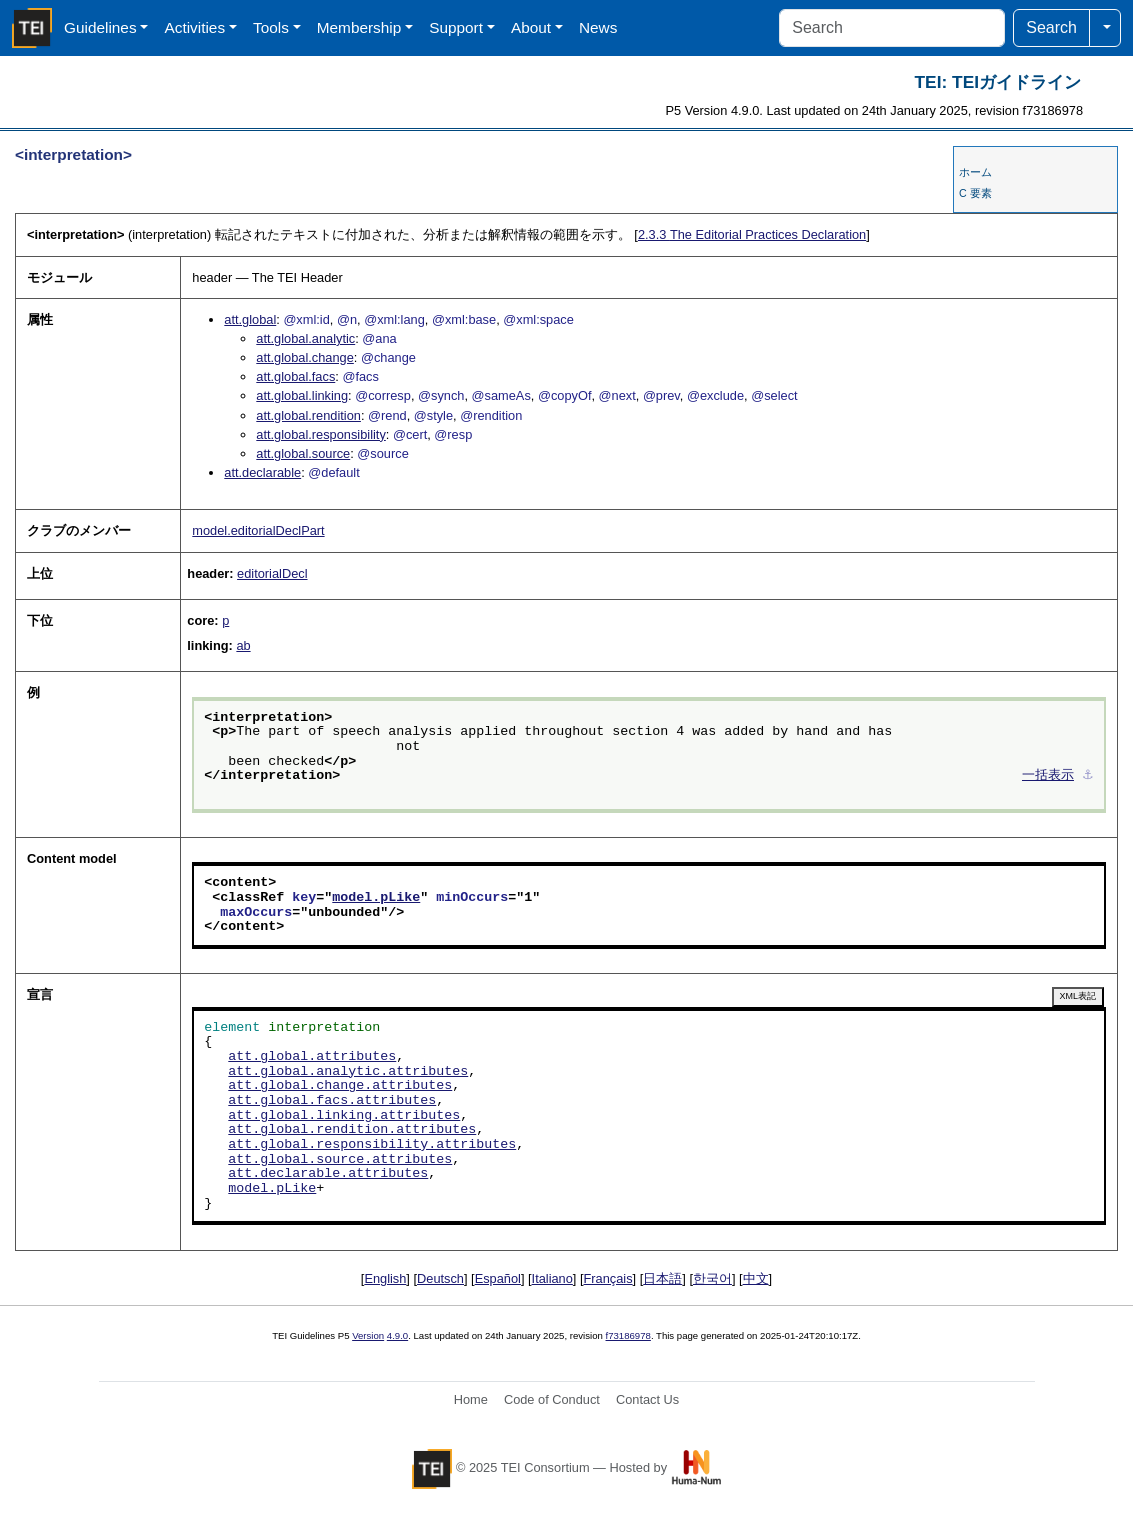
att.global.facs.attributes (332, 1101)
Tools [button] (271, 27)
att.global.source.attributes (340, 1160)
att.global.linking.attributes (344, 1116)
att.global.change (304, 357)
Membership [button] (359, 27)
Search (1051, 27)
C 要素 (975, 193)
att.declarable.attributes (328, 1174)
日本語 (662, 1278)
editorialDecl (272, 573)
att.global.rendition (308, 415)
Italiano (552, 1278)
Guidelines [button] (100, 27)
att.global (250, 319)
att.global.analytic (305, 338)
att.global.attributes (312, 1057)
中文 (756, 1278)
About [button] (531, 27)
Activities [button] (194, 27)
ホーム (975, 172)
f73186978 (628, 1335)
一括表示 (1048, 776)
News (598, 27)
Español (498, 1278)
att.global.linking (302, 395)
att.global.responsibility (320, 434)
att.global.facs (295, 376)
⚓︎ (1088, 776)
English (385, 1278)
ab (243, 645)
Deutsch (440, 1278)
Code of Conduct (552, 1399)
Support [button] (456, 27)
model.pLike (376, 898)
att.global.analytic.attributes (348, 1072)
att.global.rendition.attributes (352, 1130)
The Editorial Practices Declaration (752, 234)
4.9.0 (397, 1335)
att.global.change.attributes (340, 1086)
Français (608, 1278)
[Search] (892, 28)
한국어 (712, 1278)
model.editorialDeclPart (258, 530)
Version (368, 1335)
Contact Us (647, 1399)
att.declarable (262, 472)
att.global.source (303, 453)
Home (471, 1399)
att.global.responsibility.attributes (372, 1145)
